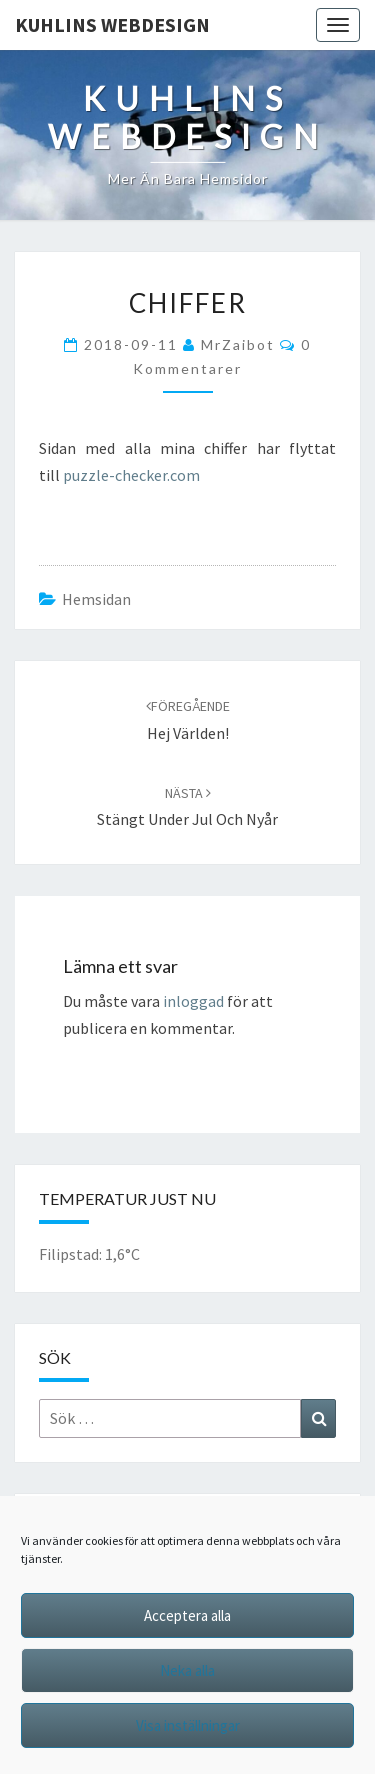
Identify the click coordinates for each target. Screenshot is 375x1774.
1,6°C (122, 1254)
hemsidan (96, 599)
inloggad (193, 1001)
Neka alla (187, 1670)
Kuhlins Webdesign (112, 24)
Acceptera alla (187, 1615)
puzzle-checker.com (131, 475)
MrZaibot (238, 344)
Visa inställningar (188, 1725)
